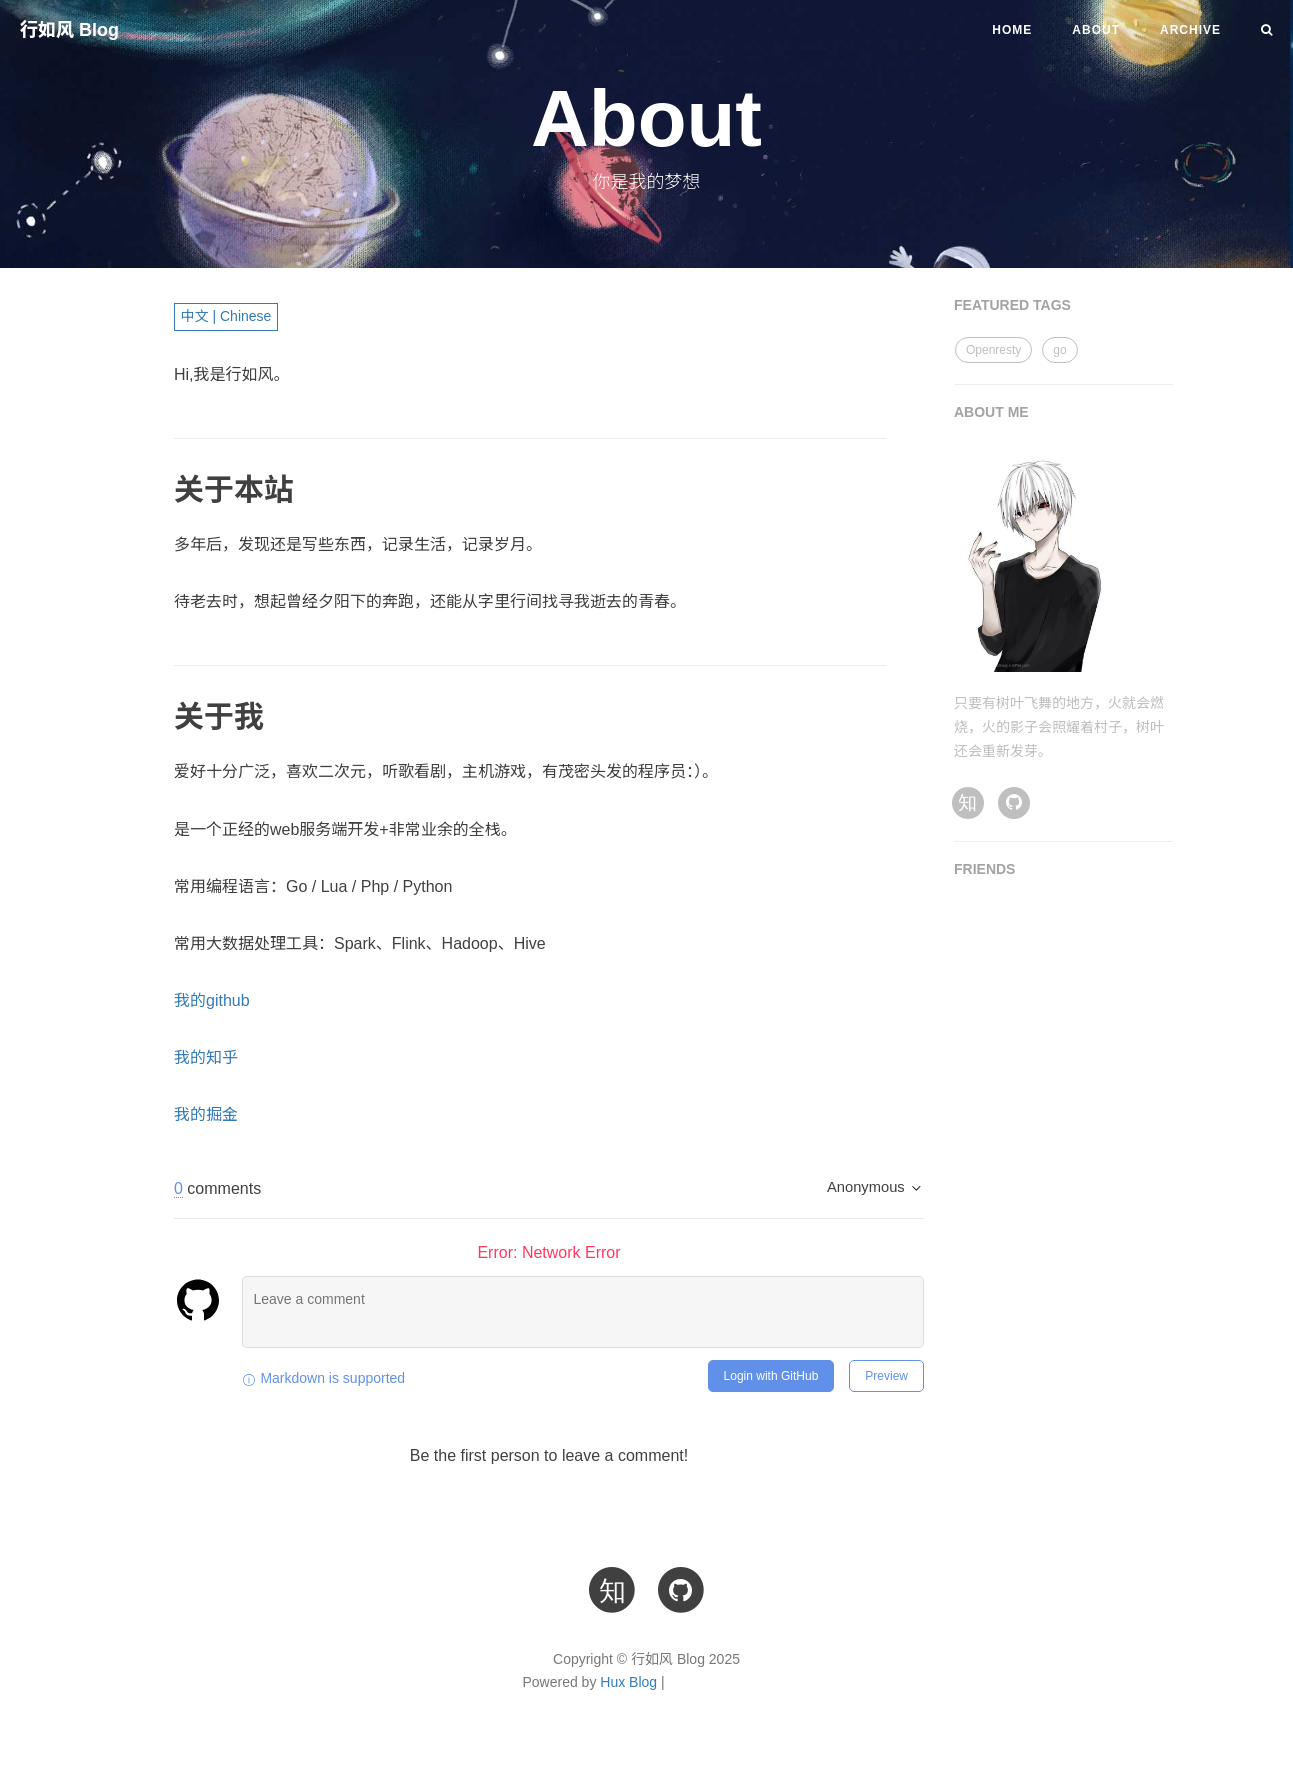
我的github (212, 1000)
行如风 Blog (69, 30)
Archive (1190, 30)
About (1096, 30)
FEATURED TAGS (1012, 305)
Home (1012, 30)
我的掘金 (206, 1114)
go (1059, 350)
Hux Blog (628, 1682)
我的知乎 (206, 1057)
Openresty (993, 350)
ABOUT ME (991, 412)
